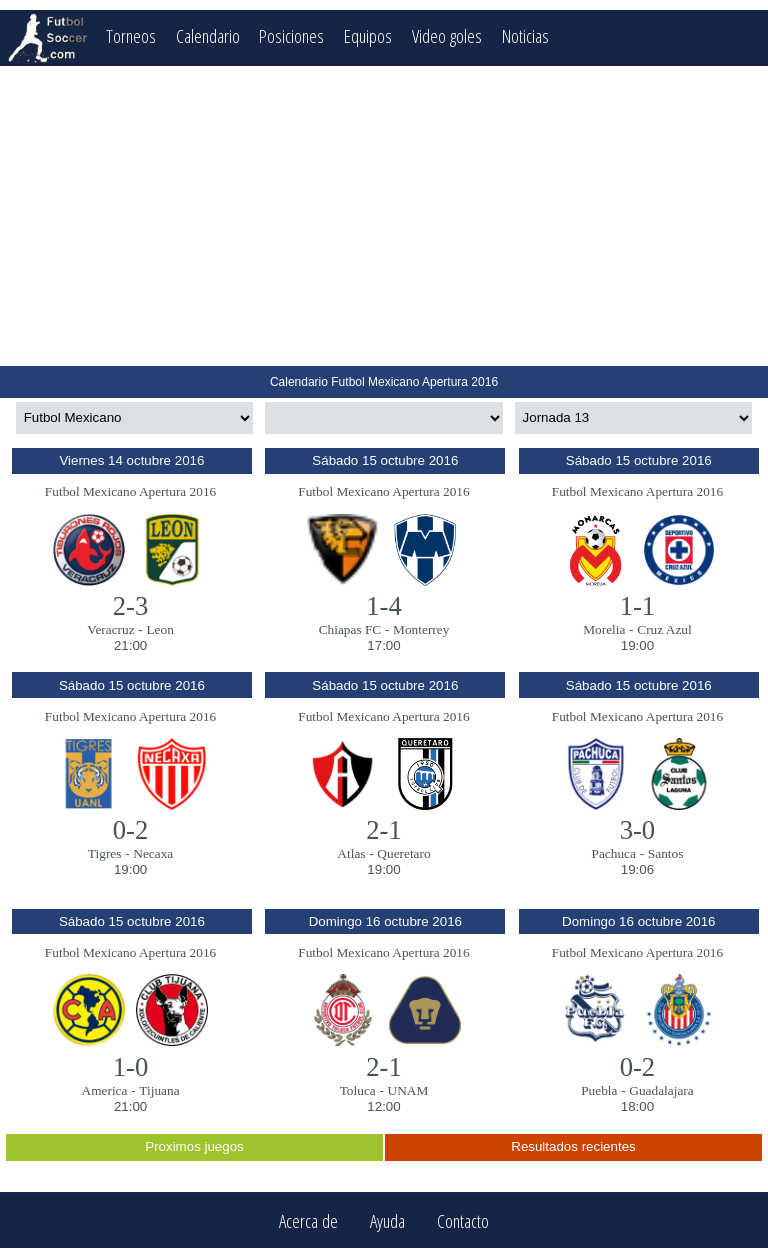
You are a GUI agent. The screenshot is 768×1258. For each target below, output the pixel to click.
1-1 (638, 606)
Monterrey (421, 629)
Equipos (368, 35)
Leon (159, 629)
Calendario (208, 35)
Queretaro (403, 853)
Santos (666, 853)
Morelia (604, 629)
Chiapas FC (350, 629)
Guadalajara (661, 1090)
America (105, 1090)
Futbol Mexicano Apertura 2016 (130, 491)
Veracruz (110, 629)
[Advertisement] (384, 216)
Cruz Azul (664, 629)
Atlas (351, 853)
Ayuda (387, 1220)
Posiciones (291, 35)
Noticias (525, 35)
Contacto (463, 1220)
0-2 (131, 830)
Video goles (447, 35)
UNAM (408, 1090)
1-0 (131, 1067)
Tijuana (159, 1090)
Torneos (131, 35)
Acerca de (308, 1220)
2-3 (131, 606)
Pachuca (614, 853)
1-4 (384, 606)
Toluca (358, 1090)
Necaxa (153, 853)
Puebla (599, 1090)
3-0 (638, 830)
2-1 (384, 830)
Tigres (105, 853)
